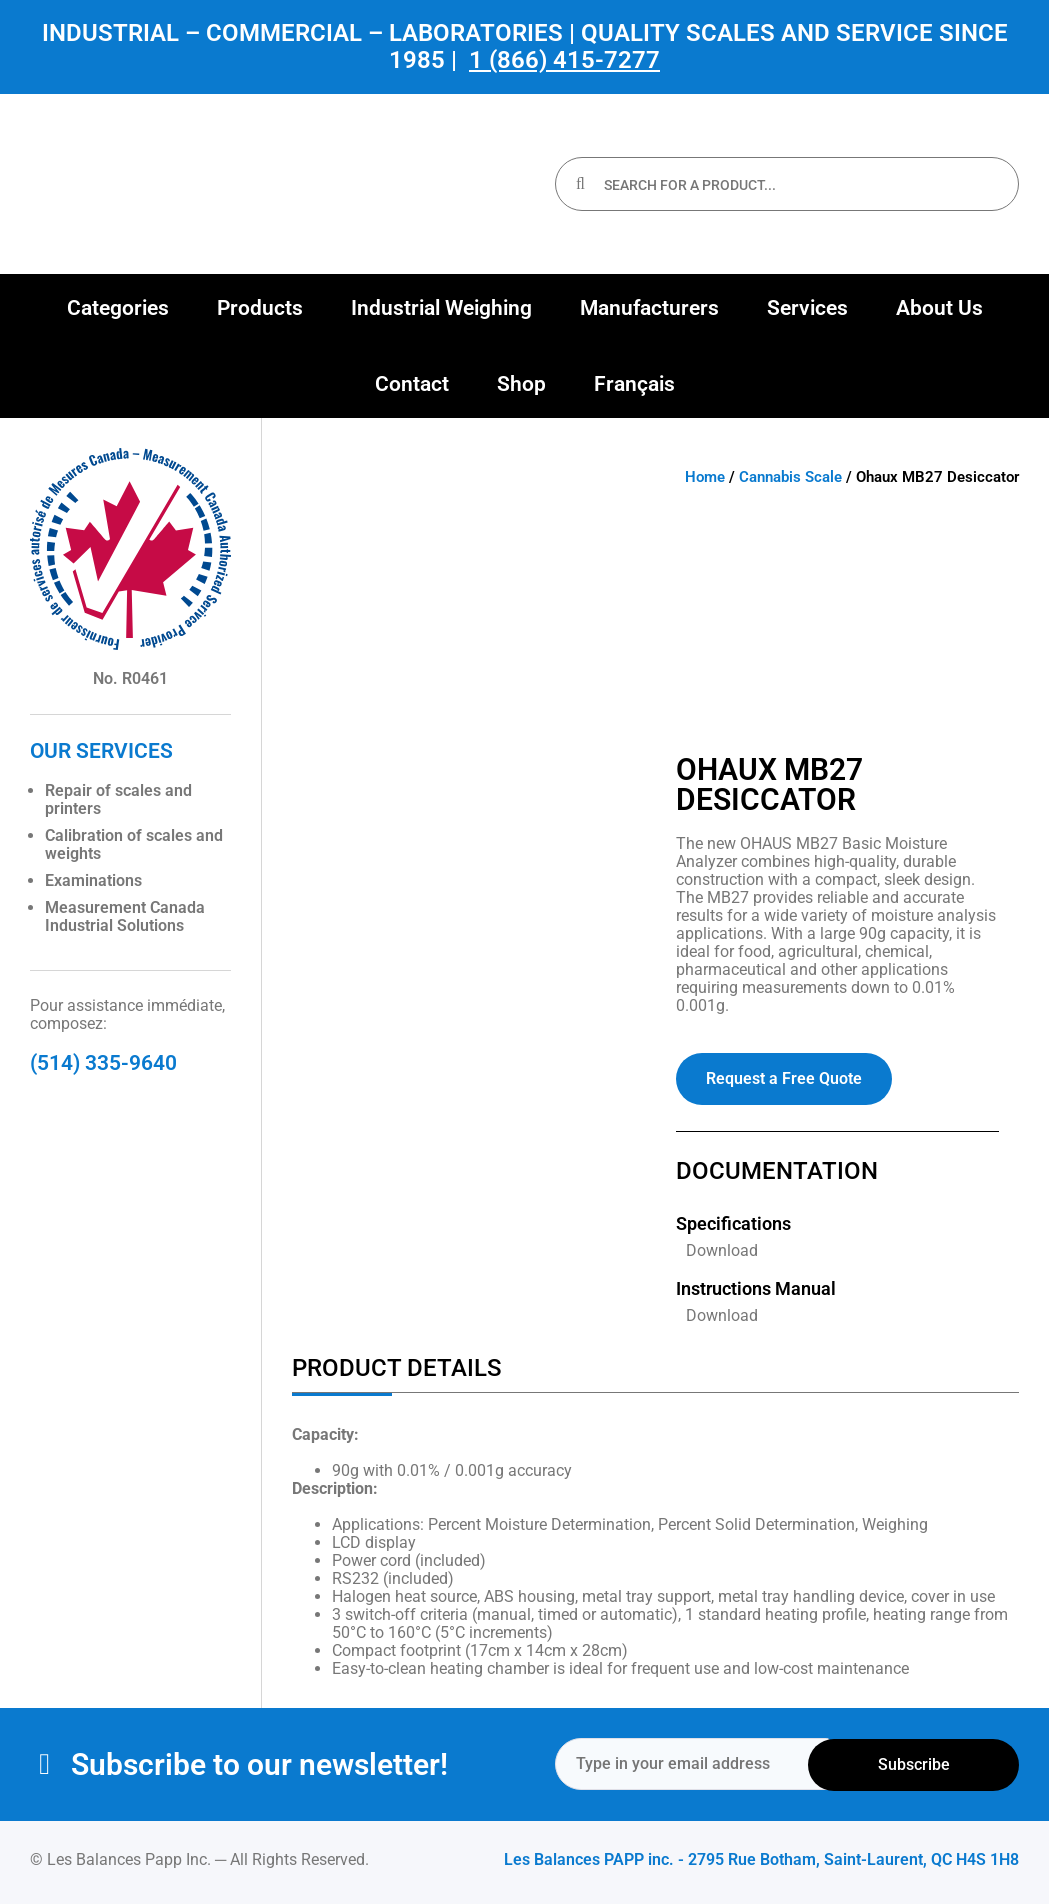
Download (722, 1250)
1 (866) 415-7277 (564, 60)
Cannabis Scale (790, 477)
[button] (118, 308)
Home (705, 477)
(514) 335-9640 (103, 1063)
